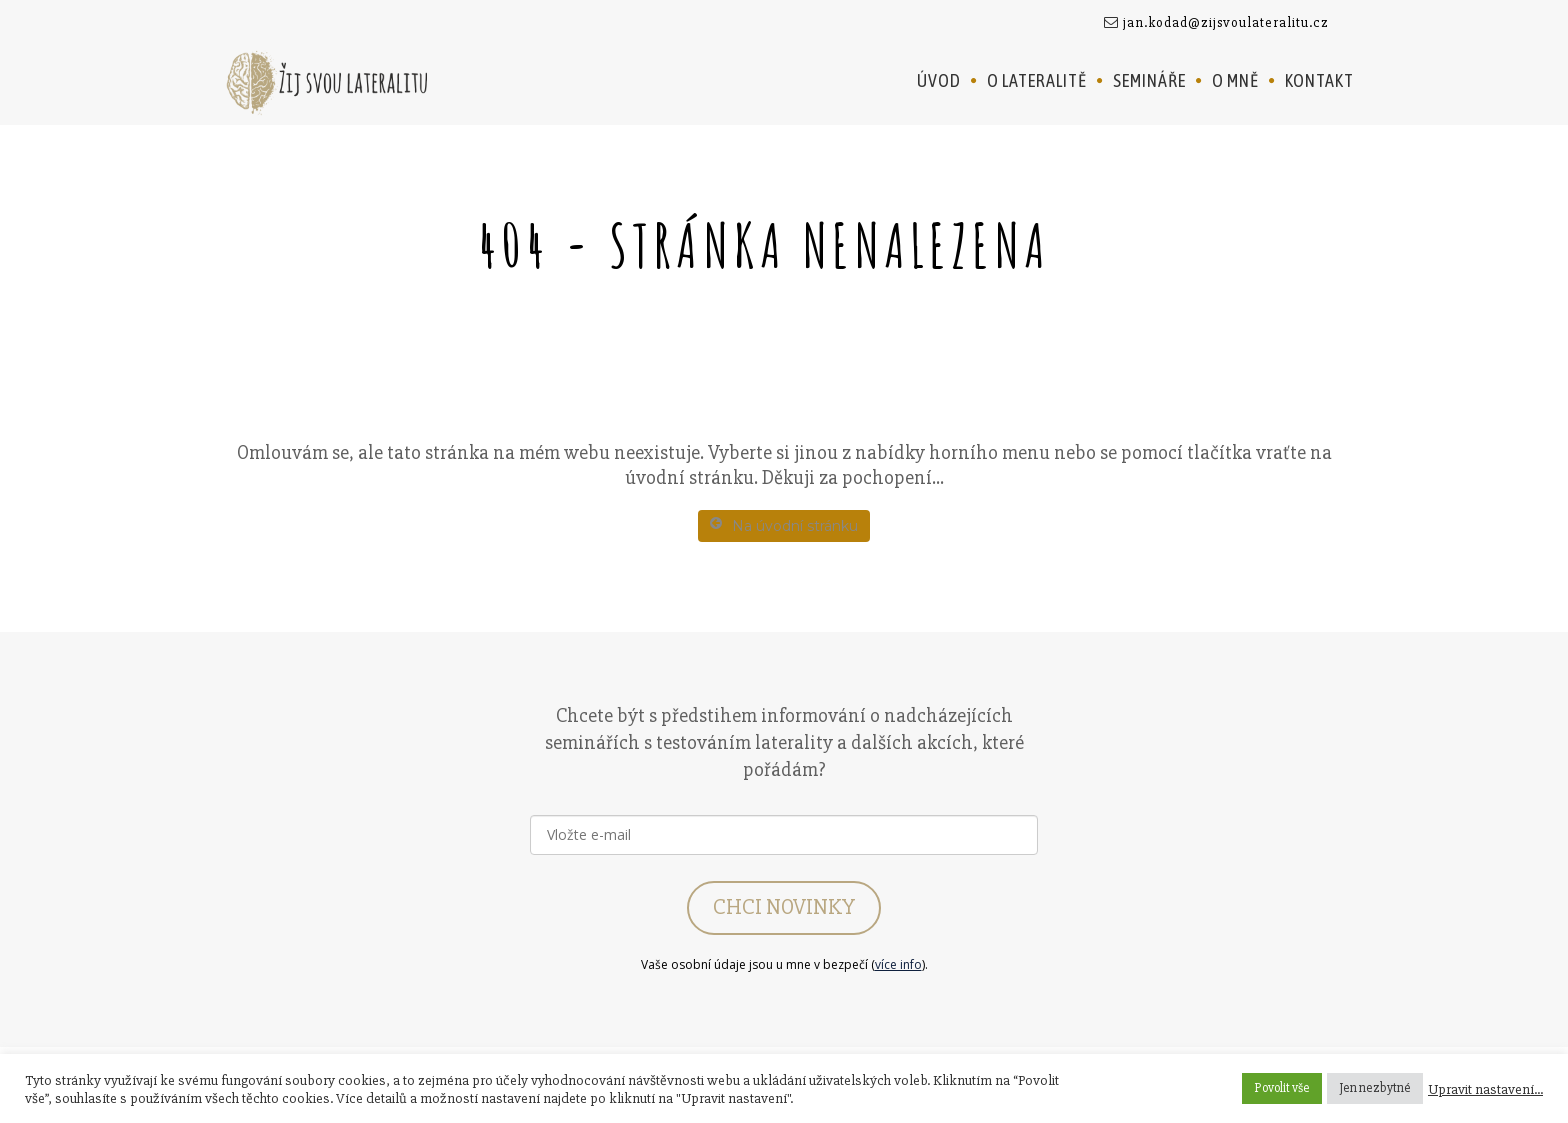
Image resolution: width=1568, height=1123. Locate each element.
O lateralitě (1037, 80)
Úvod (939, 80)
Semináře (1149, 80)
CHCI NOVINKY (784, 907)
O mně (1235, 80)
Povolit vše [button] (1282, 1088)
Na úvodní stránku (784, 525)
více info (898, 964)
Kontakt (1319, 80)
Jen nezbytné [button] (1375, 1088)
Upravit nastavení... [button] (1485, 1089)
